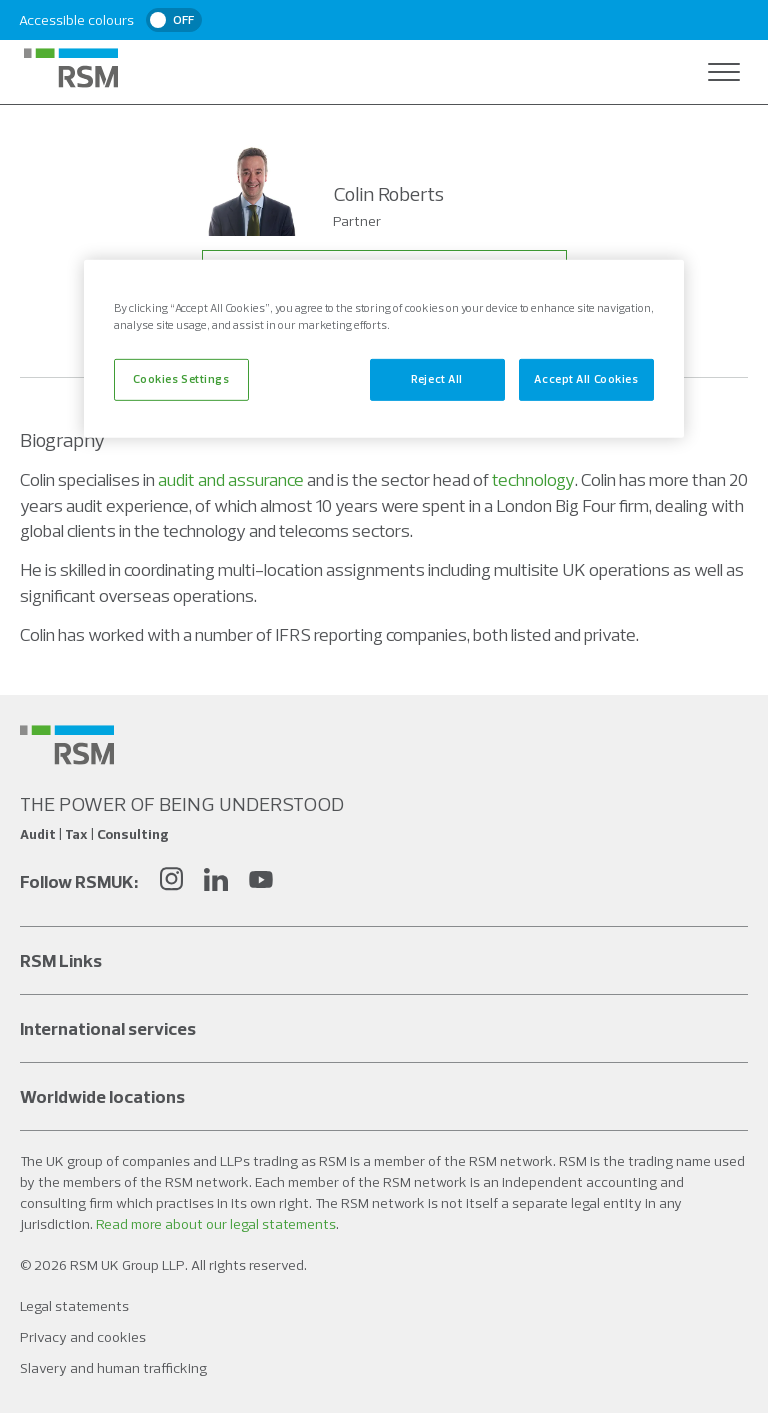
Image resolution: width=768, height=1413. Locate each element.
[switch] (174, 20)
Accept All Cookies (586, 379)
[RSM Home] (71, 68)
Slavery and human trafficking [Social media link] (113, 1368)
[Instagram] (171, 881)
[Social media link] (67, 745)
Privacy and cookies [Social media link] (83, 1337)
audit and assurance (231, 479)
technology (533, 479)
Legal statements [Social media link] (74, 1306)
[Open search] (684, 72)
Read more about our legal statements (216, 1224)
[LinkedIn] (216, 881)
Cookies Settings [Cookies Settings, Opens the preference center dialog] (181, 379)
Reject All (437, 379)
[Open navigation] (724, 72)
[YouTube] (261, 881)
